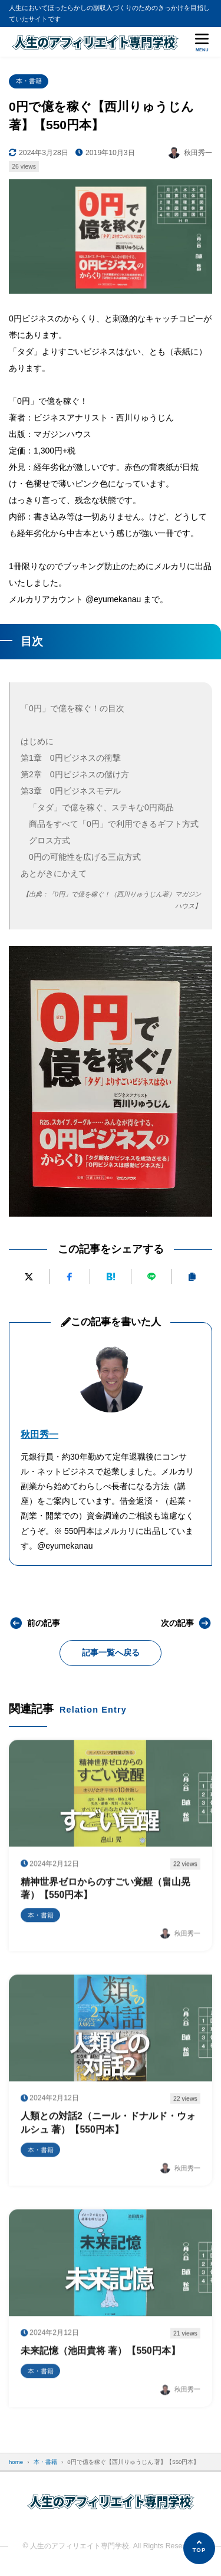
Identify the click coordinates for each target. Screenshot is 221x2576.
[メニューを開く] (202, 41)
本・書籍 (29, 80)
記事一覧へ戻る (111, 1652)
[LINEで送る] (151, 1276)
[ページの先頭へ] (199, 2548)
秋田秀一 (39, 1435)
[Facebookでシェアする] (70, 1276)
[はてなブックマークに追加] (110, 1276)
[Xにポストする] (29, 1276)
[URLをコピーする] (192, 1276)
